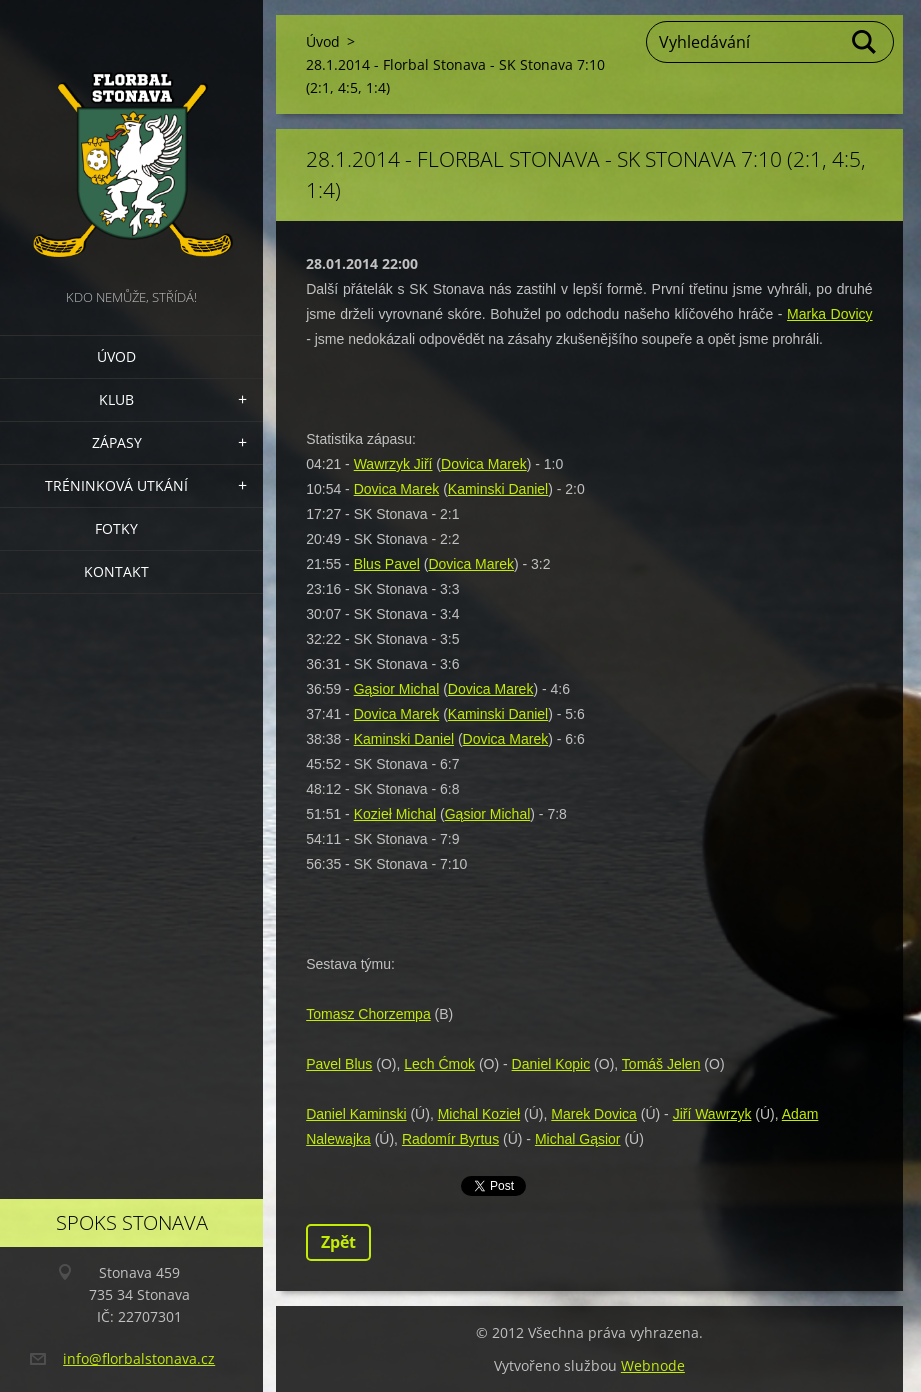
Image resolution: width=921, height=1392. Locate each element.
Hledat (865, 42)
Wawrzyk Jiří (393, 464)
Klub (116, 399)
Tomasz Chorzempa (368, 1014)
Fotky (116, 528)
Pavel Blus (339, 1064)
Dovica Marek (484, 464)
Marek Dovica (594, 1114)
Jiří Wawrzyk (712, 1114)
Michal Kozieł (479, 1114)
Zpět (338, 1242)
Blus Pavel (387, 564)
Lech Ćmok (439, 1064)
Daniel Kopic (551, 1064)
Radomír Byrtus (450, 1139)
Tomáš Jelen (661, 1064)
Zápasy (117, 442)
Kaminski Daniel (498, 489)
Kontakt (116, 571)
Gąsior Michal (397, 689)
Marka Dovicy (830, 314)
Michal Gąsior (578, 1139)
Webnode (653, 1365)
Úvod (116, 356)
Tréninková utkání (116, 485)
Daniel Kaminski (356, 1114)
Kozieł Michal (395, 814)
